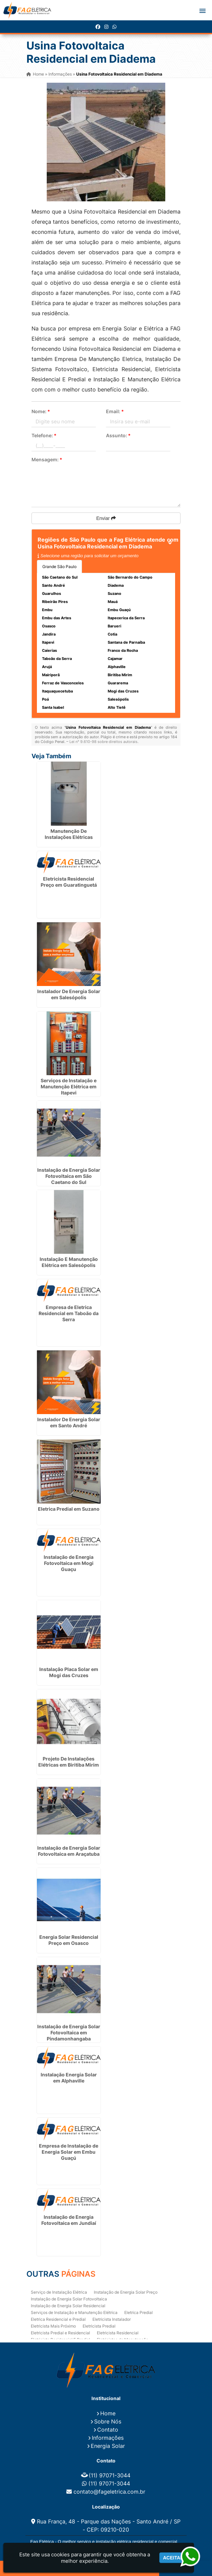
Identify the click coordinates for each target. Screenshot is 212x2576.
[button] (202, 11)
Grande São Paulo (59, 566)
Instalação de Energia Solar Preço (125, 2292)
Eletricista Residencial (118, 2332)
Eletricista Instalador (111, 2319)
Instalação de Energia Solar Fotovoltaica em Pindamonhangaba (68, 2032)
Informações (108, 2437)
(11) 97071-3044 (109, 2475)
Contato (107, 2429)
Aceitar (173, 2557)
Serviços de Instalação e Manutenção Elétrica (74, 2312)
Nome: (40, 411)
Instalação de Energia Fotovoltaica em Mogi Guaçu (68, 1563)
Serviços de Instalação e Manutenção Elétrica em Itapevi (69, 1086)
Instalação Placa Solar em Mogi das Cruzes (68, 1672)
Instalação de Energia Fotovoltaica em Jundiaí (68, 2220)
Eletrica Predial (138, 2312)
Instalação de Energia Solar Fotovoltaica (69, 2298)
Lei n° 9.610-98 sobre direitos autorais (103, 741)
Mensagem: (46, 459)
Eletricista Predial (99, 2326)
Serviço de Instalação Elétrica (59, 2292)
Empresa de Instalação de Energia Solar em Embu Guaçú (68, 2152)
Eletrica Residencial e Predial (58, 2319)
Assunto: (118, 435)
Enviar (106, 518)
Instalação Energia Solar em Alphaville (69, 2078)
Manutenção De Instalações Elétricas (69, 834)
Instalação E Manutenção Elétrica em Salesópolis (69, 1262)
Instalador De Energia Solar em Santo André (68, 1422)
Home (107, 2413)
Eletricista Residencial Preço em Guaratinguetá (69, 882)
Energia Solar (108, 2445)
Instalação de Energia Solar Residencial (68, 2305)
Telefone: (44, 435)
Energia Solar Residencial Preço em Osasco (68, 1940)
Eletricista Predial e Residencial (60, 2332)
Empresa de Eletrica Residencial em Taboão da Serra (69, 1313)
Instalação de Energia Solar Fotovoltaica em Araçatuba (68, 1851)
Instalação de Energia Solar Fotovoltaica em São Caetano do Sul (68, 1176)
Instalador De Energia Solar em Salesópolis (68, 994)
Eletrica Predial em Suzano (69, 1509)
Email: (115, 411)
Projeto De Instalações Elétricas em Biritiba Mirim (68, 1762)
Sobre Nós (107, 2421)
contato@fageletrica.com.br (109, 2491)
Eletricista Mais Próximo (53, 2326)
